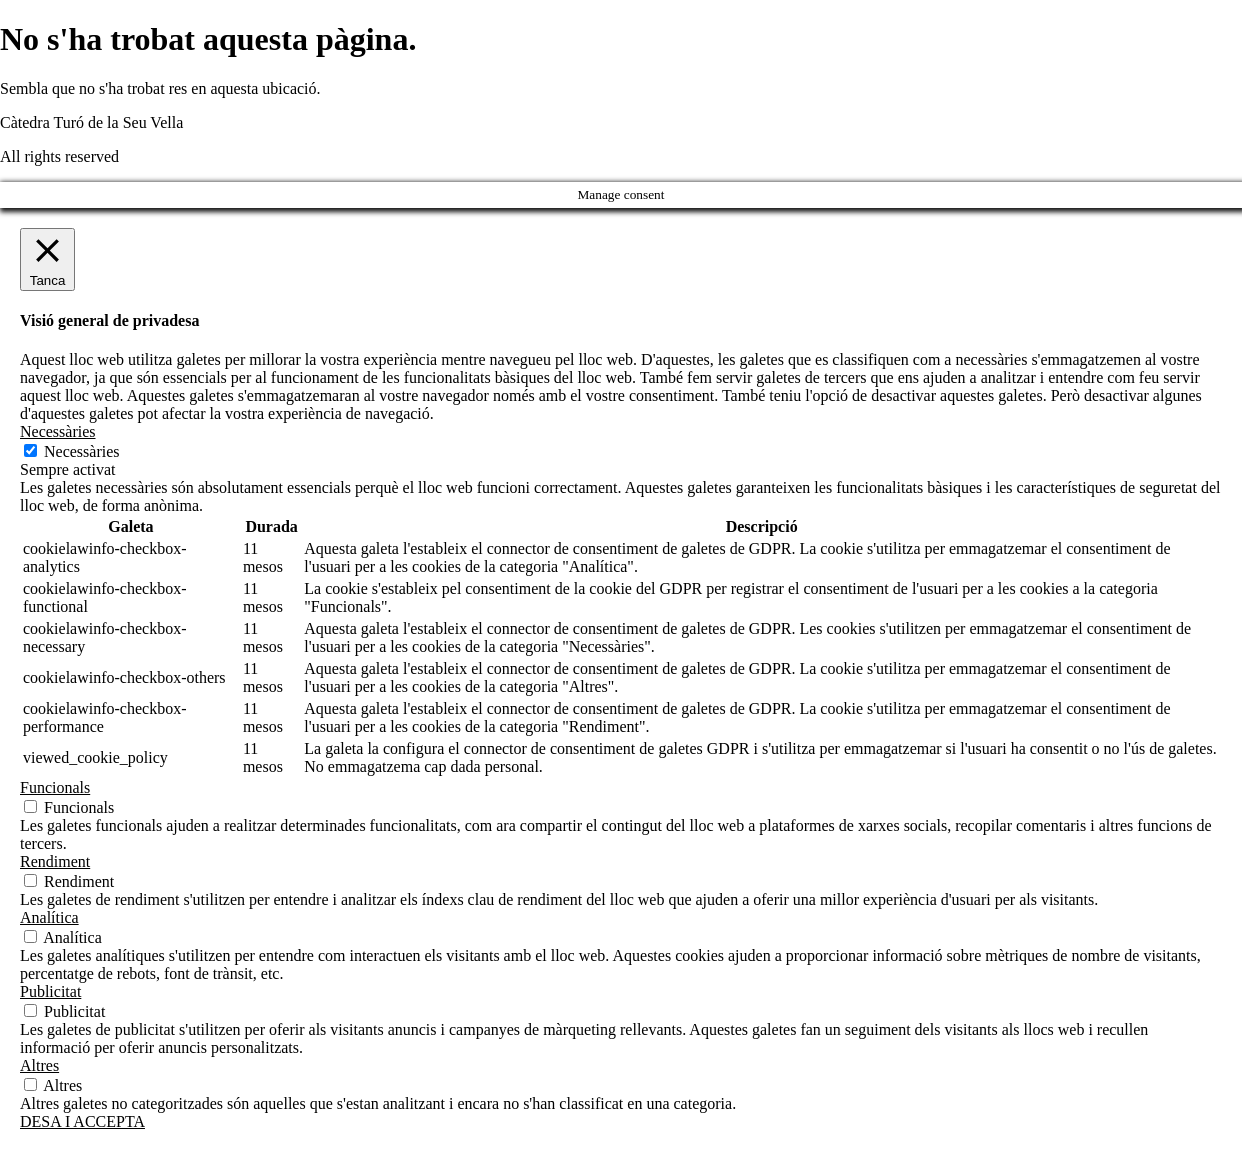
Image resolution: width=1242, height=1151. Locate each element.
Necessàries (82, 451)
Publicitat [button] (50, 991)
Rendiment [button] (55, 861)
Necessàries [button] (58, 431)
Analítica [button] (49, 917)
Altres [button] (39, 1065)
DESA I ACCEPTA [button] (82, 1121)
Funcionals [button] (55, 787)
